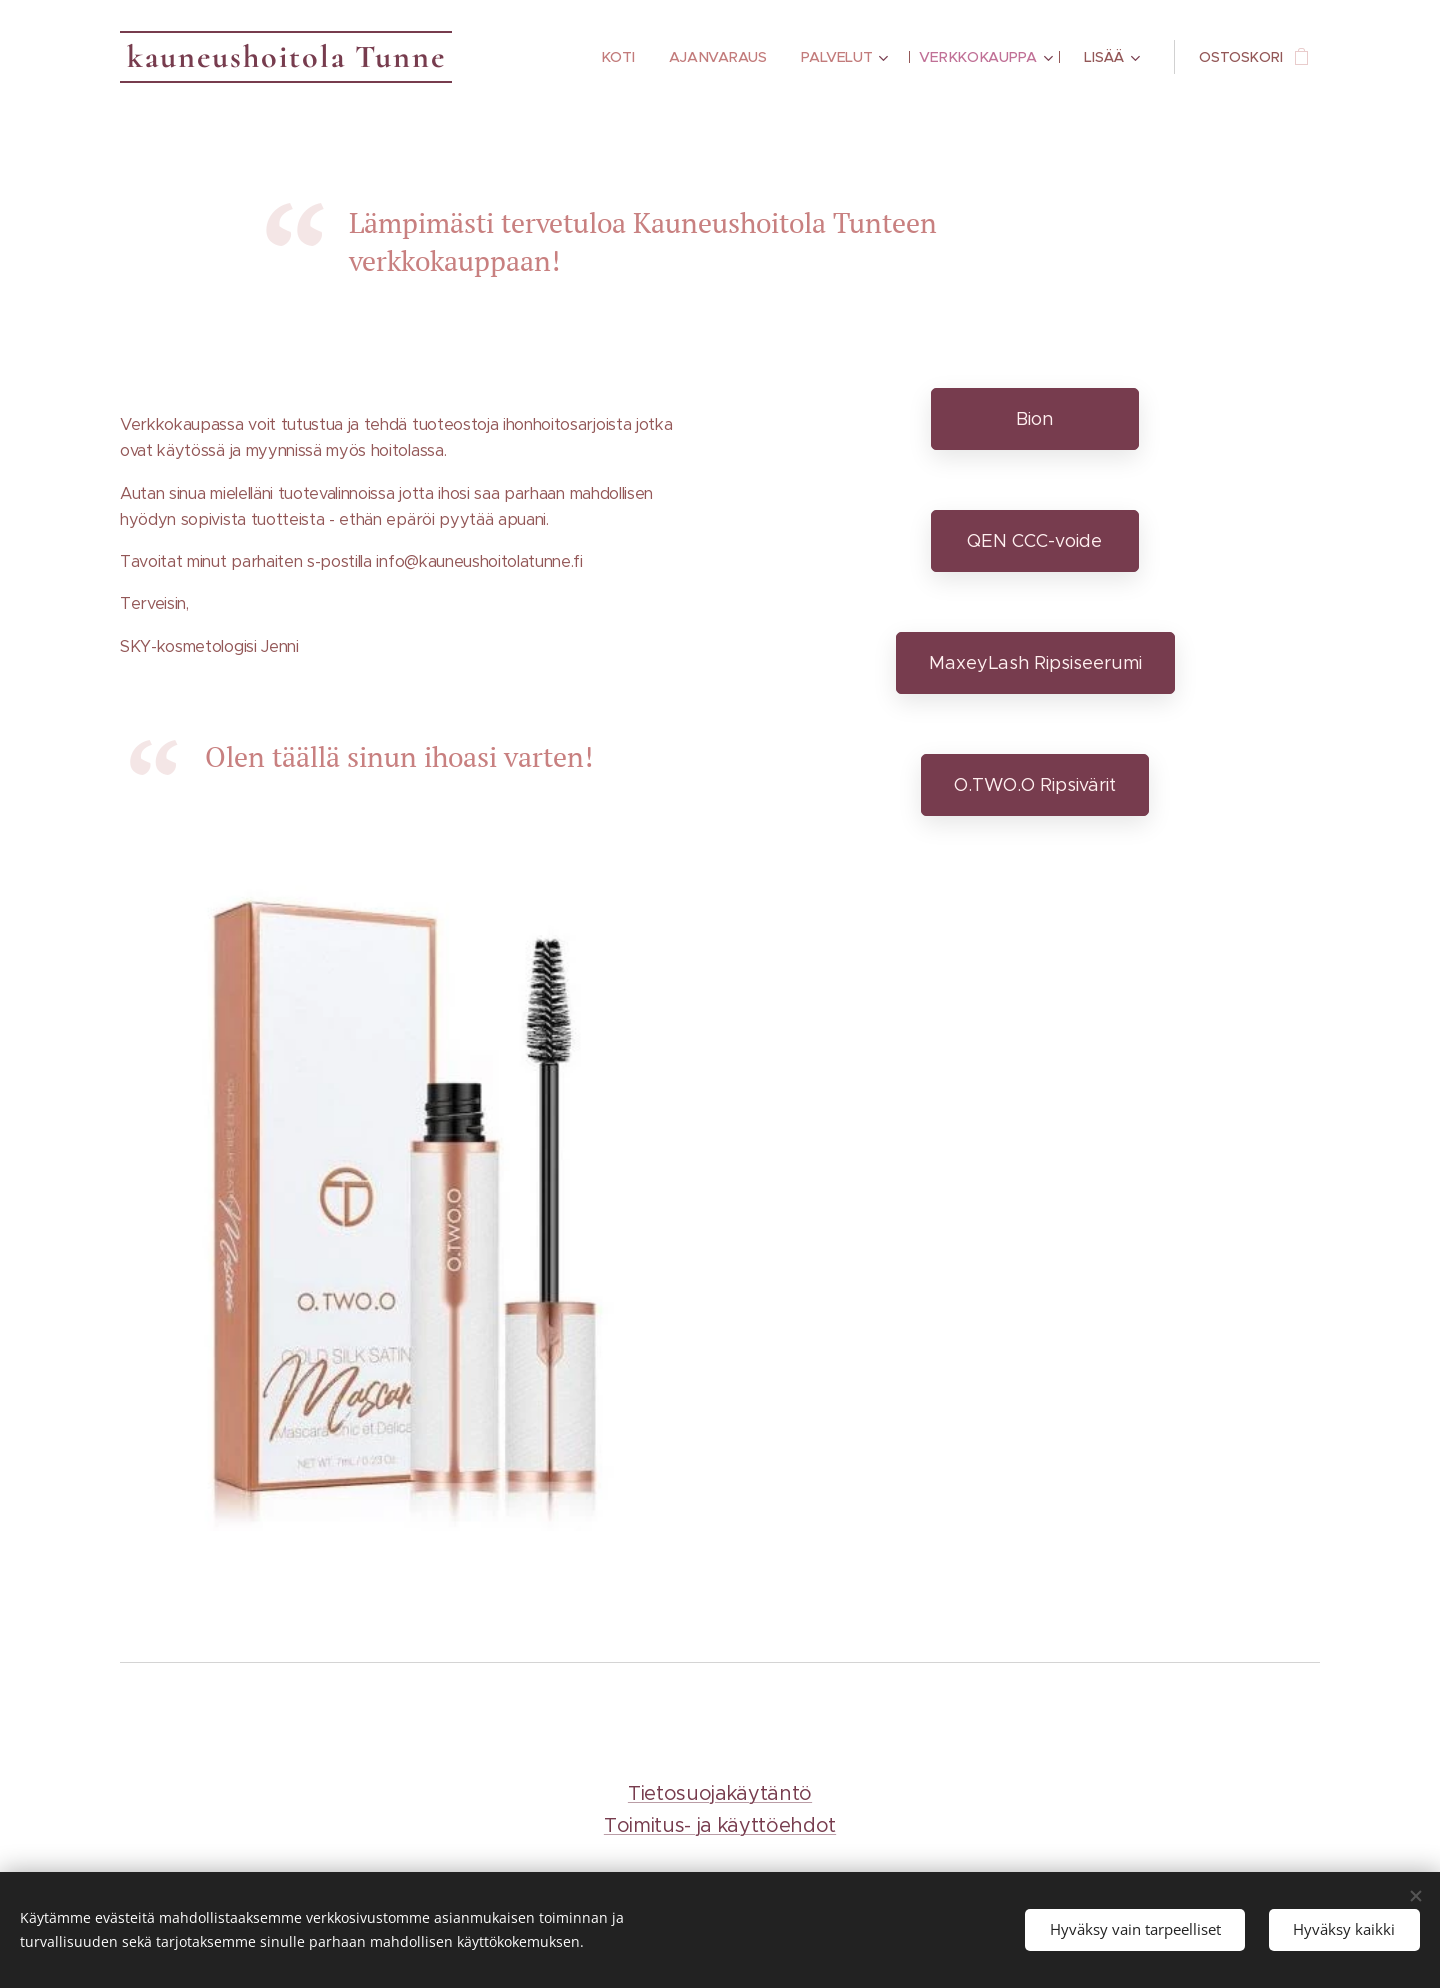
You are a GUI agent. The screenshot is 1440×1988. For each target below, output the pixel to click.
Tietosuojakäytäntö (720, 1793)
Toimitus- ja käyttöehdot (720, 1825)
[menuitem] (616, 57)
